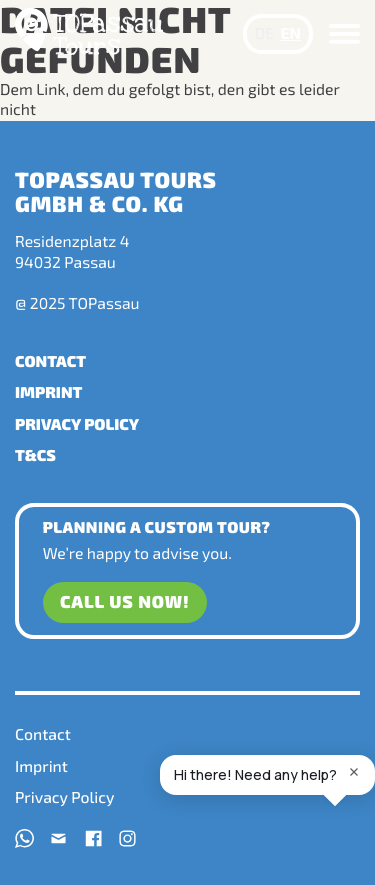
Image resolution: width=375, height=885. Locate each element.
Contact (50, 361)
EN (290, 33)
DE (264, 33)
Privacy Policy (77, 424)
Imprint (48, 392)
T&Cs (35, 455)
